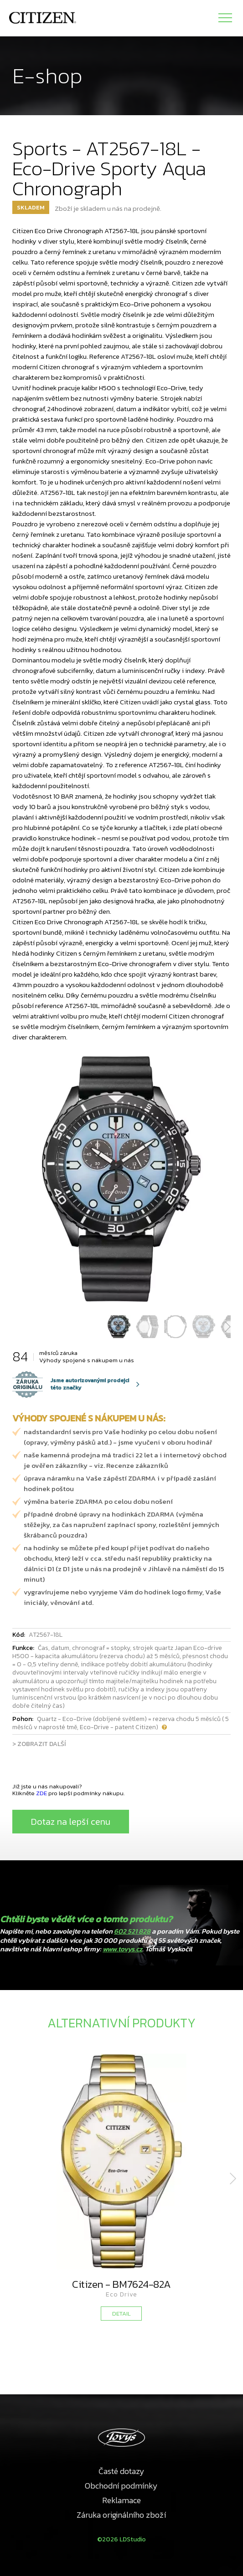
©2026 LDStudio (121, 2539)
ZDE (41, 1793)
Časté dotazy (121, 2471)
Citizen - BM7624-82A (121, 2284)
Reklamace (121, 2500)
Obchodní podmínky (121, 2485)
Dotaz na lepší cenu (70, 1821)
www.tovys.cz (122, 1949)
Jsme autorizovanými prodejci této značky (70, 1384)
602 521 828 (132, 1931)
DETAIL (121, 2313)
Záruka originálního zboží (121, 2515)
